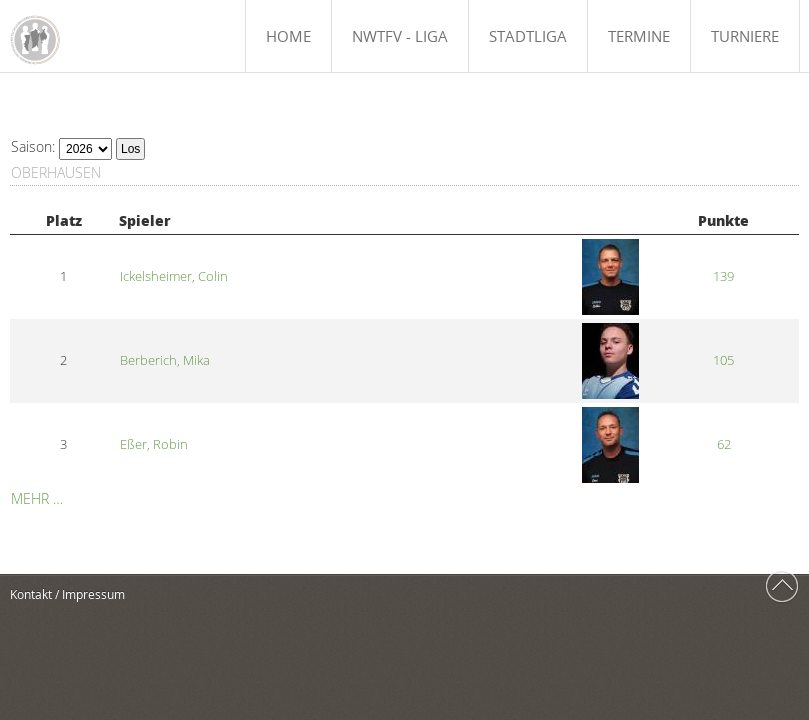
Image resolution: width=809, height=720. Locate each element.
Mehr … (37, 498)
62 (724, 444)
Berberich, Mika (165, 360)
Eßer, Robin (154, 444)
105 (723, 360)
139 (723, 276)
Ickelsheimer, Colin (174, 276)
